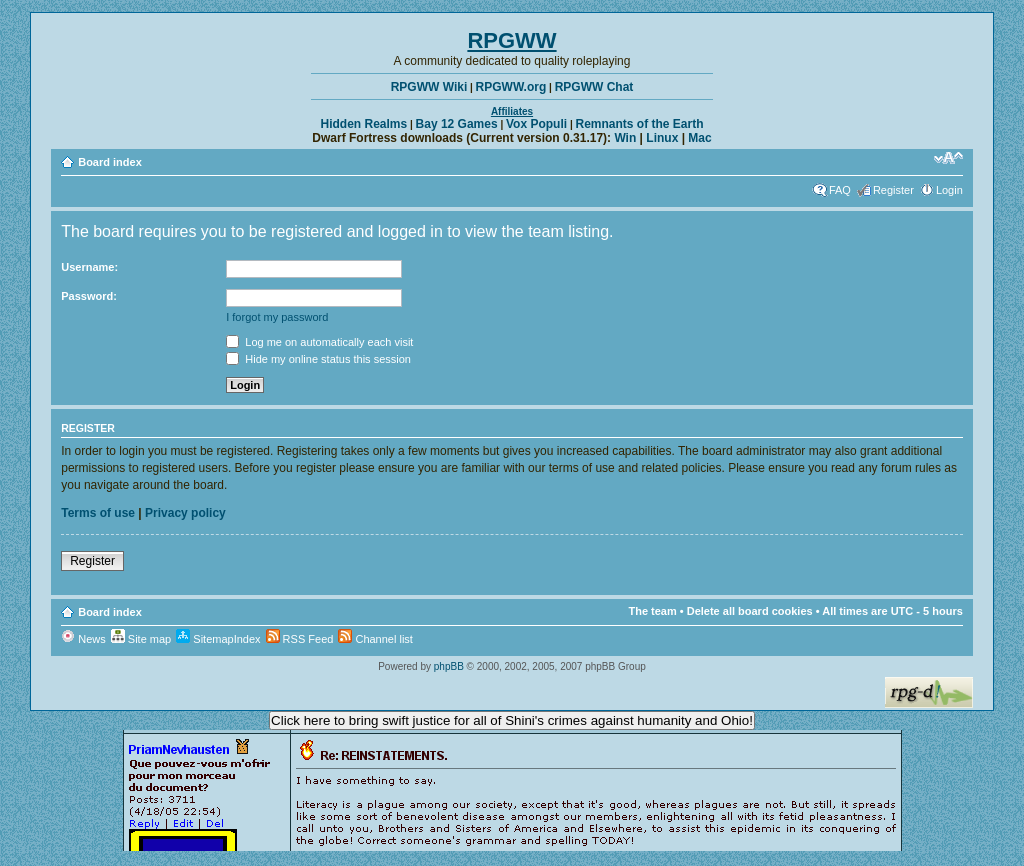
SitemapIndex (218, 639)
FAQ (840, 190)
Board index (110, 162)
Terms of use (98, 513)
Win (625, 138)
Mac (699, 138)
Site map (141, 639)
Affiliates (512, 111)
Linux (662, 138)
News (83, 639)
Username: (89, 267)
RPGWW (511, 40)
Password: (89, 296)
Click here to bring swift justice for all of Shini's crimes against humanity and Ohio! (512, 720)
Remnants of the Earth (639, 124)
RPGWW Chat (594, 87)
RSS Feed (300, 639)
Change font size (948, 158)
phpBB (449, 666)
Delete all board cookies (750, 611)
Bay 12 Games (457, 124)
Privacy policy (185, 513)
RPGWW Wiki (429, 87)
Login (949, 190)
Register (893, 190)
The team (652, 611)
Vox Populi (536, 124)
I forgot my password (277, 317)
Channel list (375, 639)
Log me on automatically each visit (319, 342)
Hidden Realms (364, 124)
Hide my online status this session (318, 359)
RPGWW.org (511, 87)
